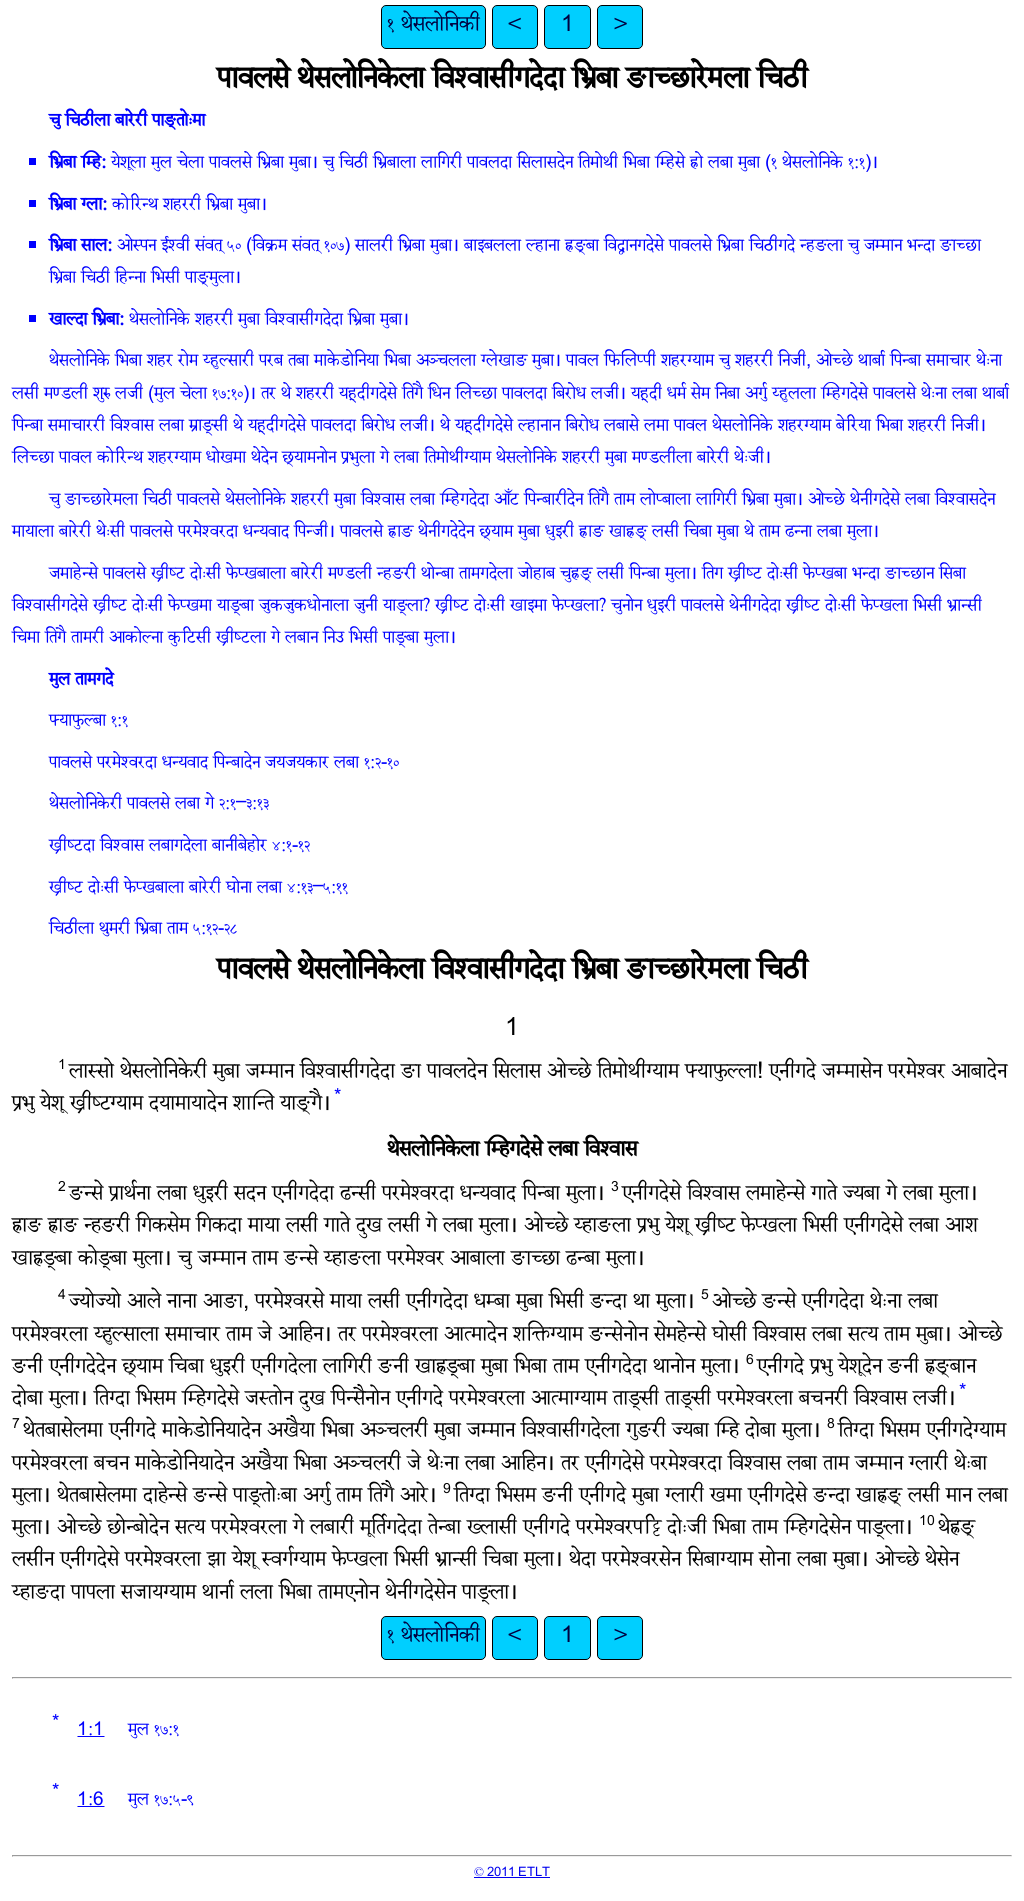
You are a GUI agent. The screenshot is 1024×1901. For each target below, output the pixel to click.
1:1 (90, 1731)
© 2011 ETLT (512, 1873)
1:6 (90, 1801)
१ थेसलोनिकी (433, 26)
